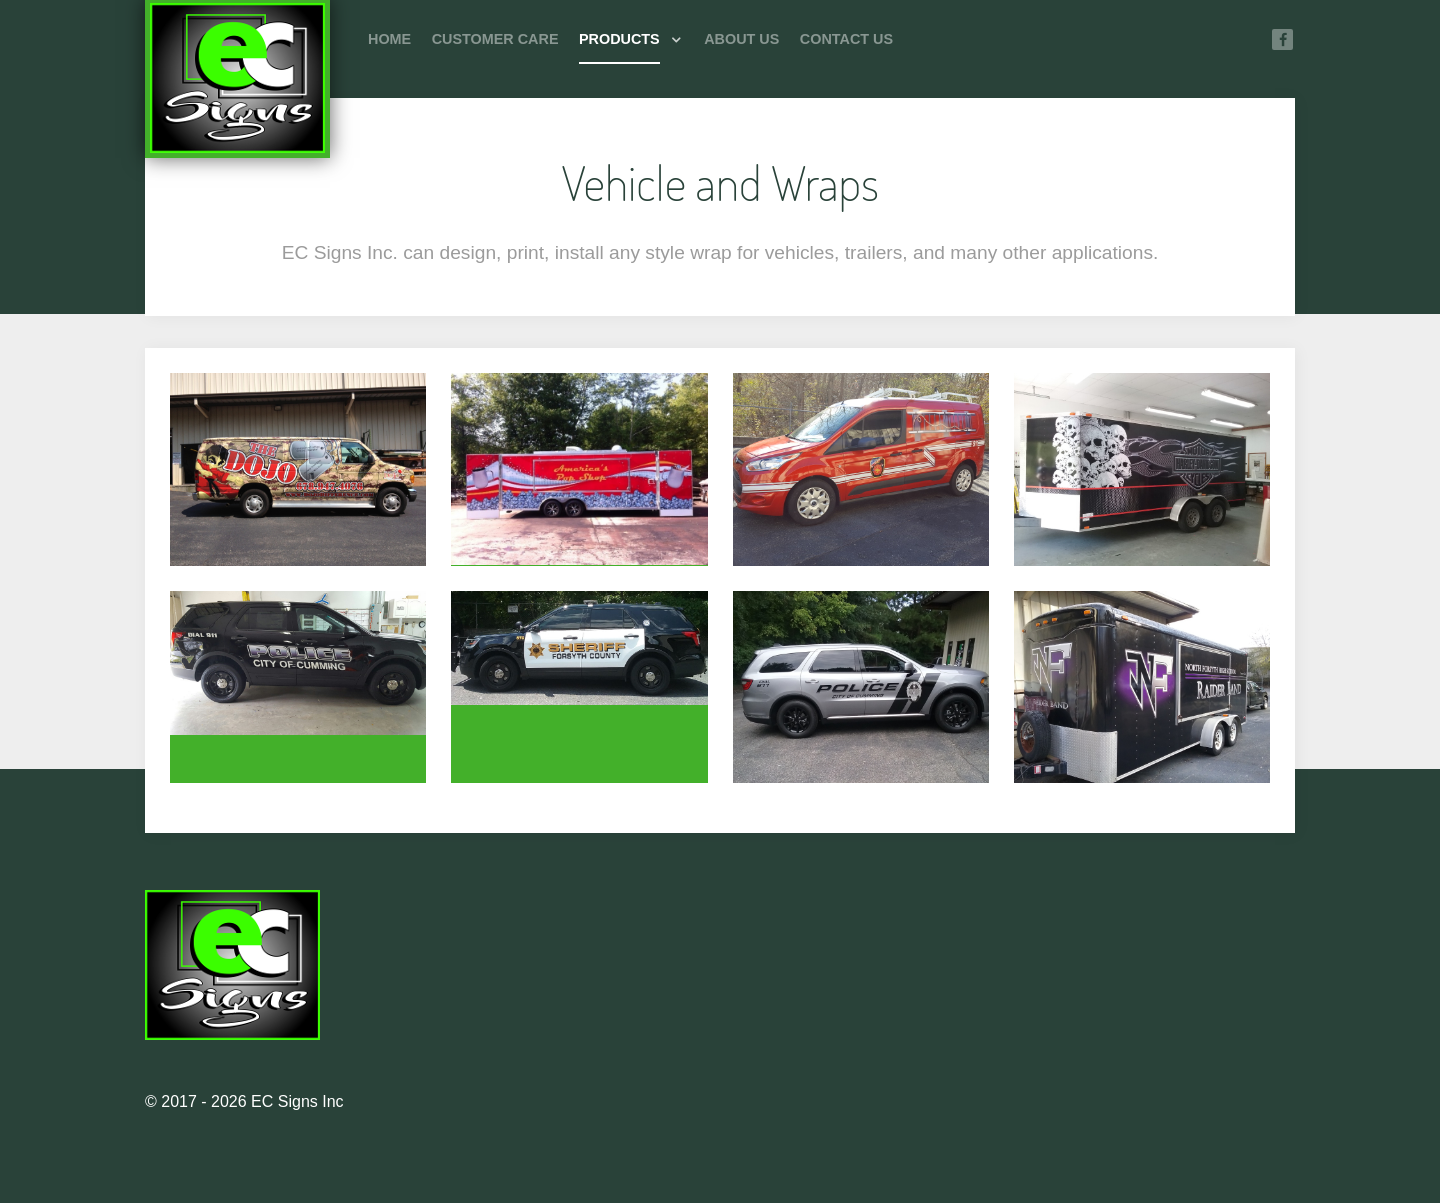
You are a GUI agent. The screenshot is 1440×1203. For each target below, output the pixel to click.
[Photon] (237, 80)
